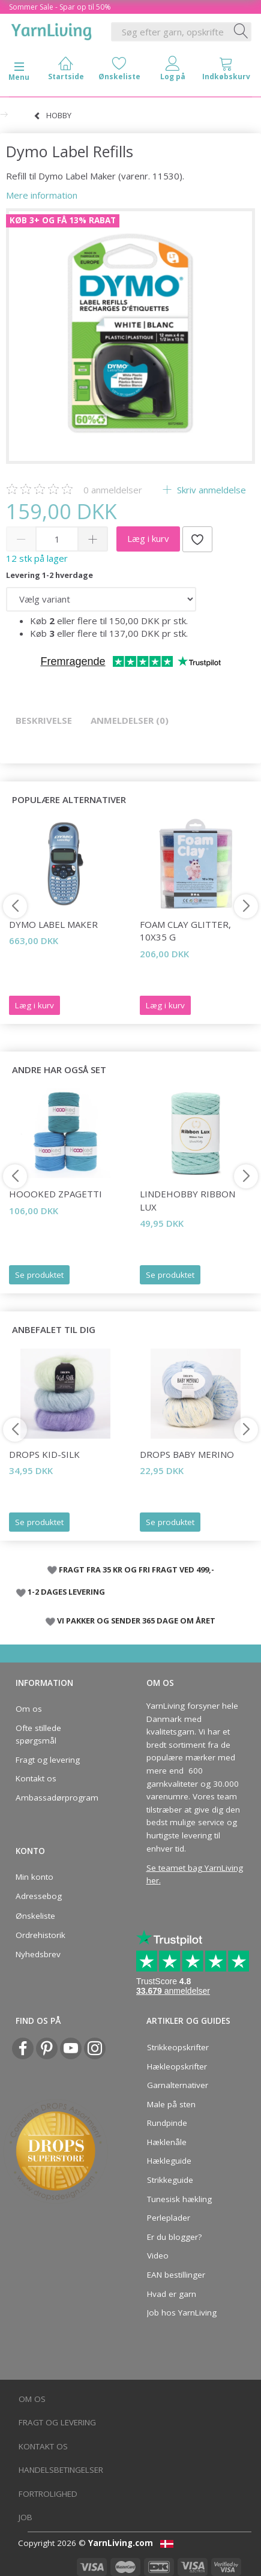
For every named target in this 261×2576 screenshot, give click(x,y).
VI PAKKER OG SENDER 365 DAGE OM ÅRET (136, 1620)
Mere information (41, 195)
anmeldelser (112, 490)
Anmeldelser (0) (130, 720)
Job (25, 2517)
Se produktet (39, 1274)
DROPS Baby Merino (187, 1454)
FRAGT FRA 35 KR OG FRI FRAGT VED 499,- (136, 1569)
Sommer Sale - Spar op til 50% (60, 7)
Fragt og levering (48, 1759)
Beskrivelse (44, 720)
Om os (29, 1708)
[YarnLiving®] (52, 29)
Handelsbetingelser (61, 2469)
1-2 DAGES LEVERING (66, 1591)
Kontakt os (36, 1778)
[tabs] (226, 71)
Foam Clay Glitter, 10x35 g (185, 930)
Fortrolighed (48, 2493)
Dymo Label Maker (53, 924)
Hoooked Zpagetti (55, 1194)
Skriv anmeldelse (210, 490)
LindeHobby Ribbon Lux (187, 1200)
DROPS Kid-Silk (44, 1454)
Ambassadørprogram (57, 1797)
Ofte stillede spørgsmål (38, 1735)
